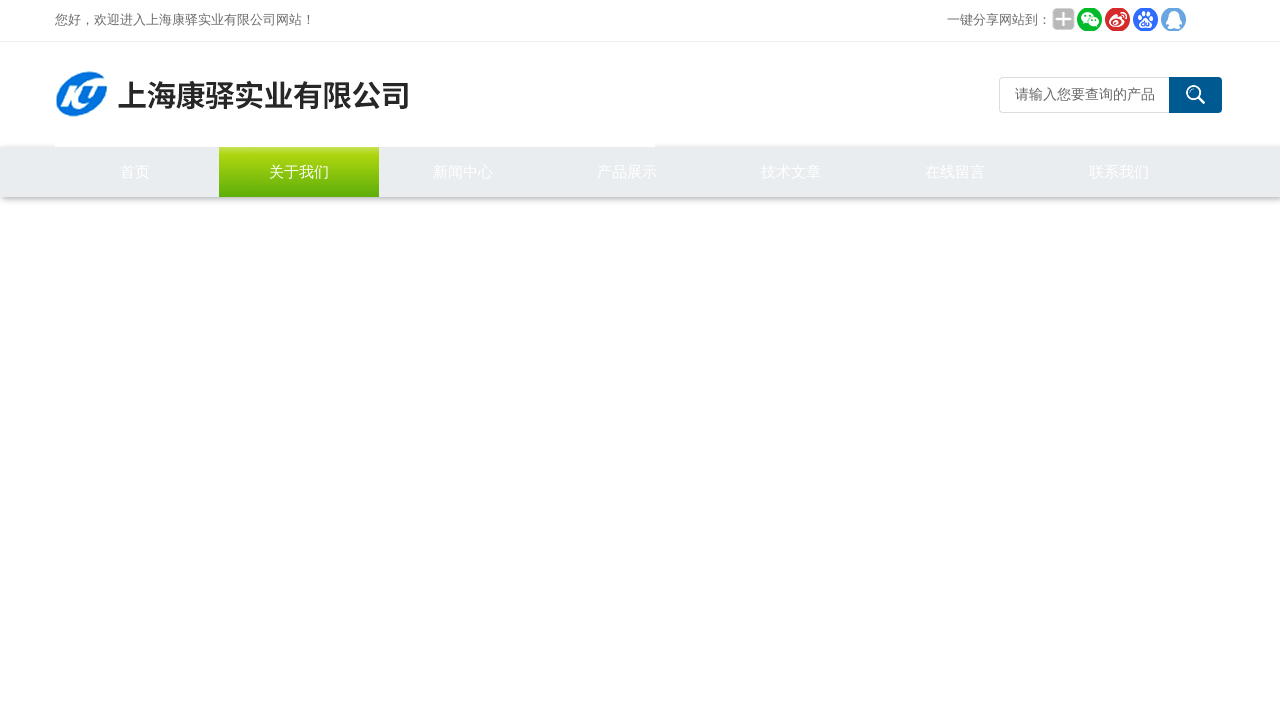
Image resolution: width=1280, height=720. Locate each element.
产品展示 (627, 171)
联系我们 (1119, 171)
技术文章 (791, 171)
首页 (135, 171)
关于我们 (299, 171)
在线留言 (955, 171)
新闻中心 (463, 171)
